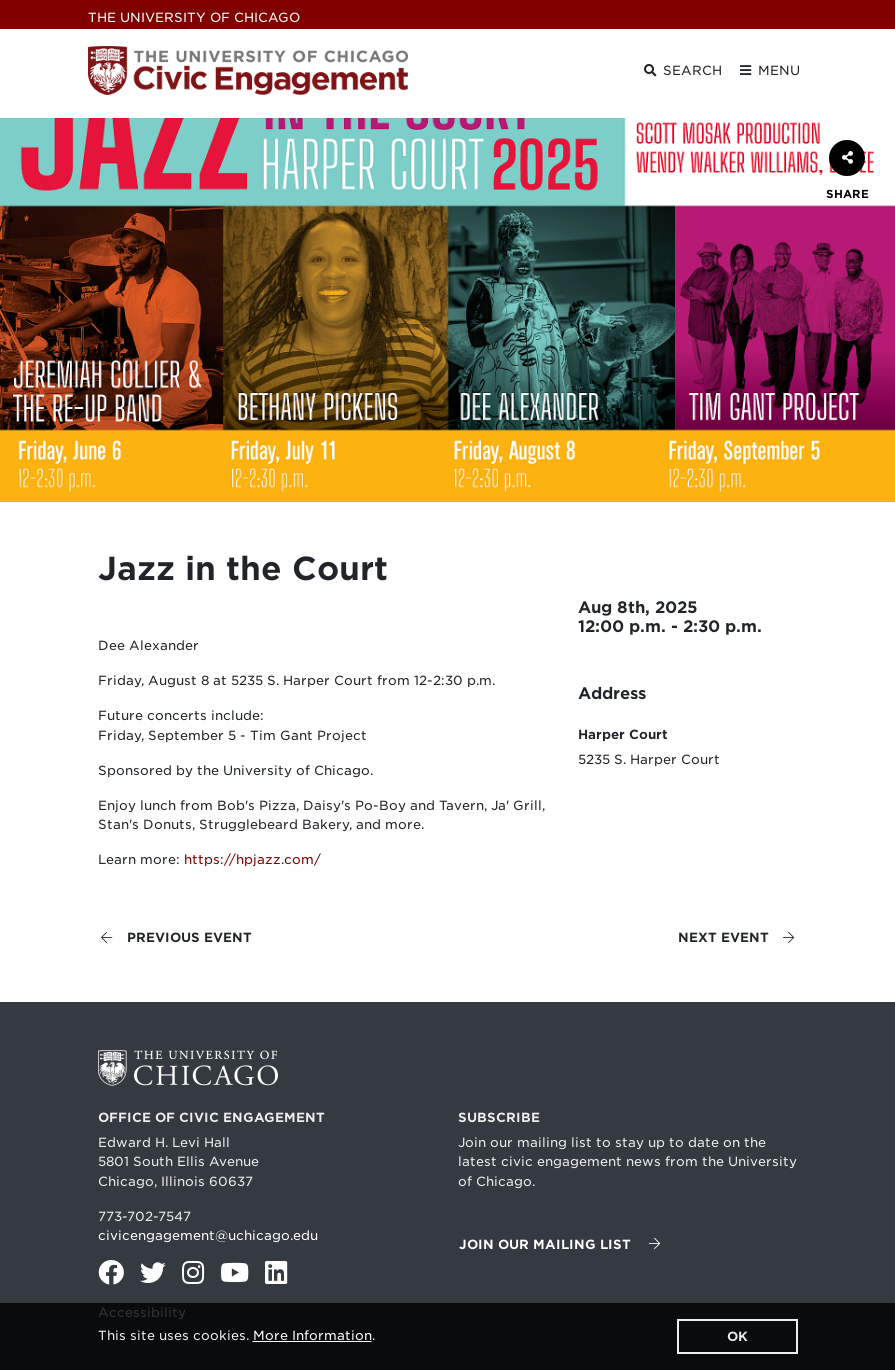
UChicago (194, 17)
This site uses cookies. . (236, 1335)
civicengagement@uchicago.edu (208, 1235)
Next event (737, 937)
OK (737, 1336)
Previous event (175, 937)
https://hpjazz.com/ (252, 859)
